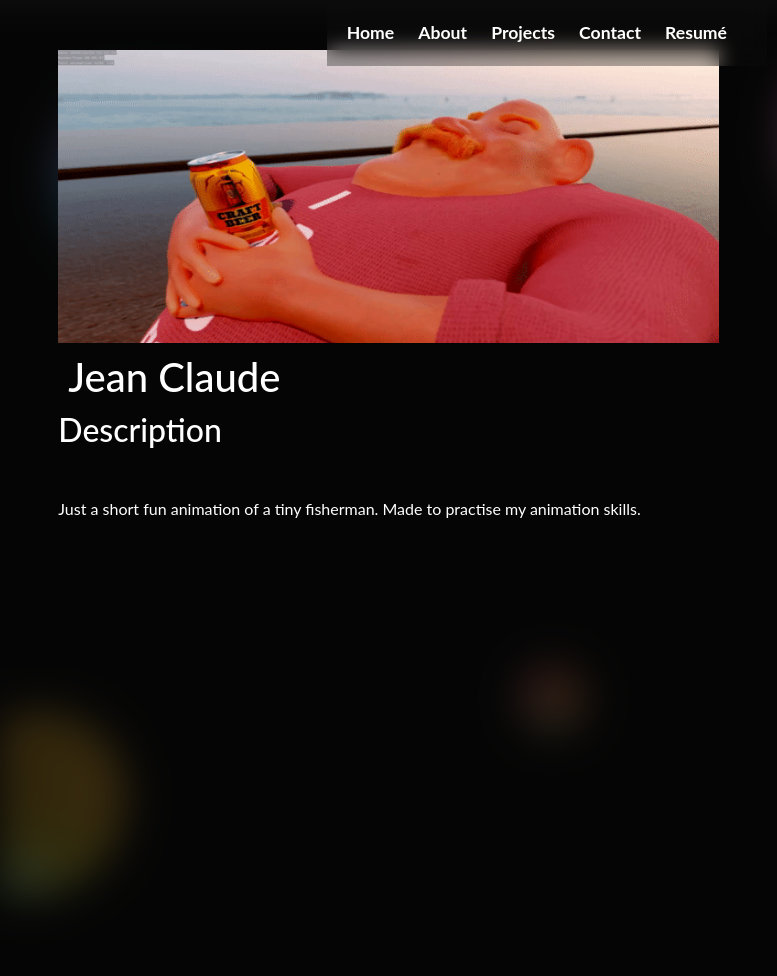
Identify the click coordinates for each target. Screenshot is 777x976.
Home (371, 32)
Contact (610, 32)
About (442, 32)
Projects (523, 32)
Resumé (696, 32)
